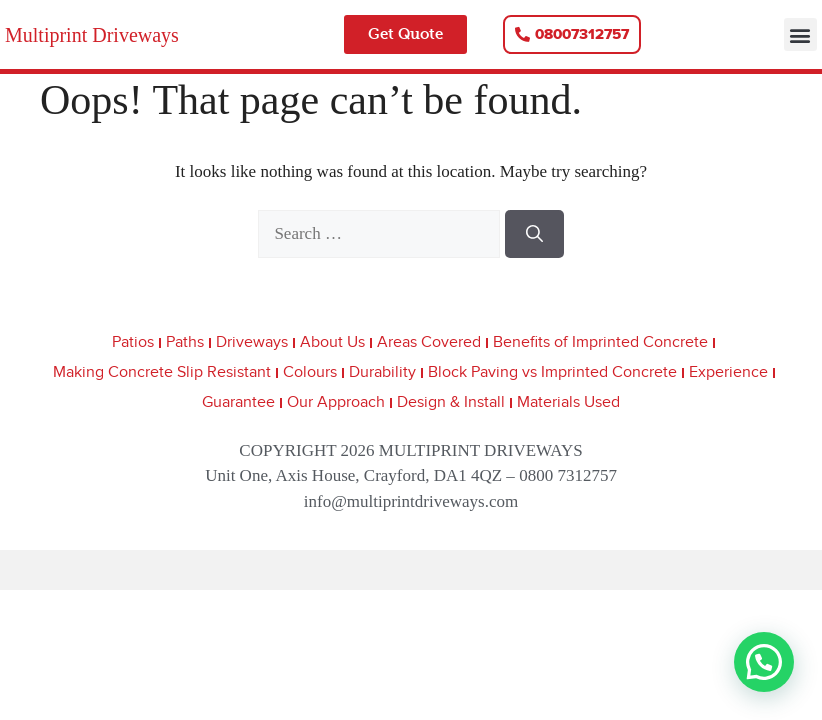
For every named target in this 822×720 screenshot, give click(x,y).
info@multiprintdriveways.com (411, 501)
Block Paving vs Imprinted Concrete (552, 372)
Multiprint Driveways (92, 35)
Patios (133, 342)
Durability (382, 372)
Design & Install (451, 402)
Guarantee (238, 402)
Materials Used (568, 402)
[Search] (534, 234)
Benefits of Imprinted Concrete (600, 342)
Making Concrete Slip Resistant (162, 372)
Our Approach (336, 402)
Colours (310, 372)
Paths (185, 342)
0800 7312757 (568, 475)
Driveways (252, 342)
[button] (800, 34)
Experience (728, 372)
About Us (332, 342)
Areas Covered (429, 342)
